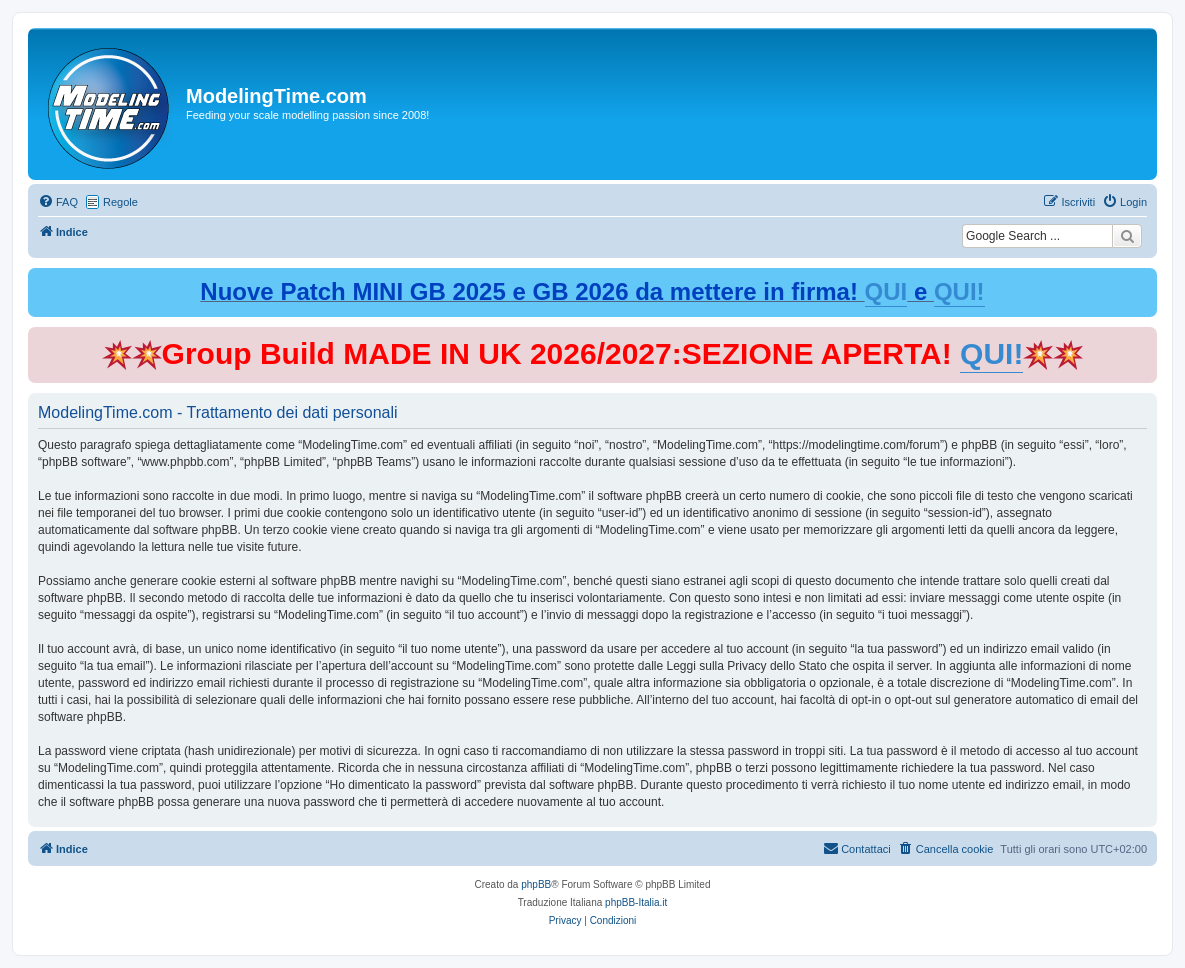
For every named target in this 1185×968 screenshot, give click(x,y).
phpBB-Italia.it (636, 902)
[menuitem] (58, 202)
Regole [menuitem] (120, 202)
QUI (886, 291)
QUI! (959, 291)
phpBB (536, 884)
